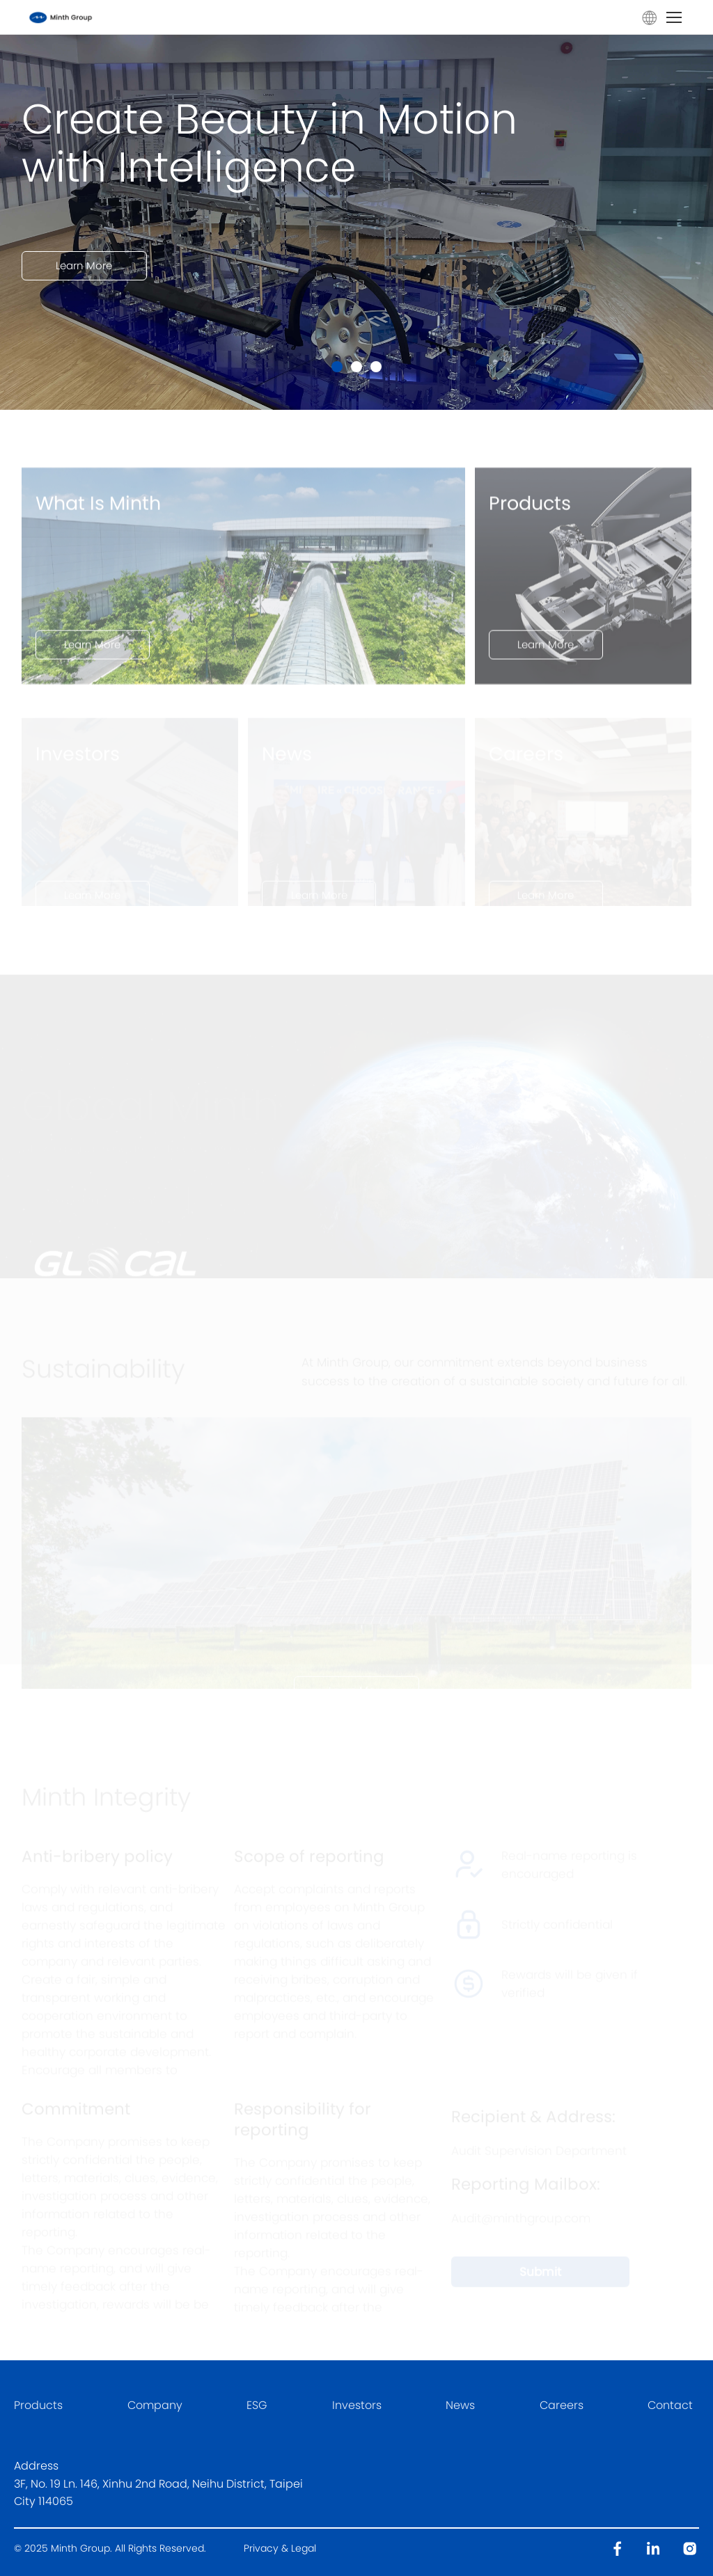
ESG (256, 2405)
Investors (357, 2405)
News (460, 2405)
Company (154, 2405)
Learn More (84, 286)
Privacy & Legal (280, 2548)
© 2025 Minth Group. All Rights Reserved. (111, 2548)
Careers (561, 2405)
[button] (337, 366)
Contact (670, 2405)
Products (38, 2405)
